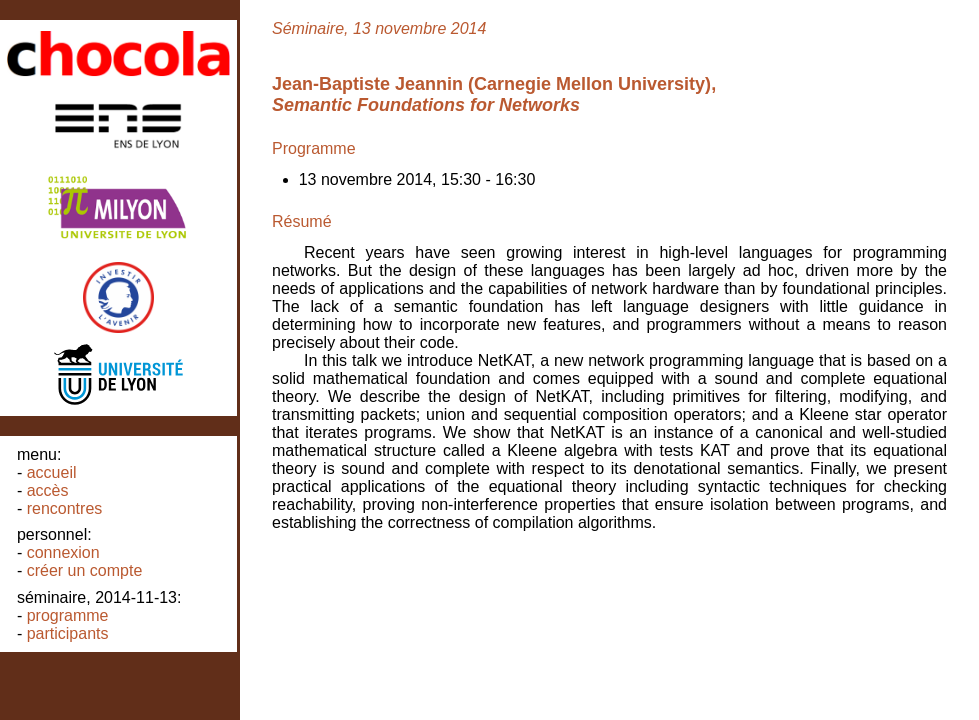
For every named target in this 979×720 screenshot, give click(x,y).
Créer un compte (85, 570)
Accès (48, 490)
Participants (68, 633)
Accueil (52, 472)
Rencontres (65, 508)
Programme (68, 615)
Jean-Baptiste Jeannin (367, 84)
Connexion (63, 552)
